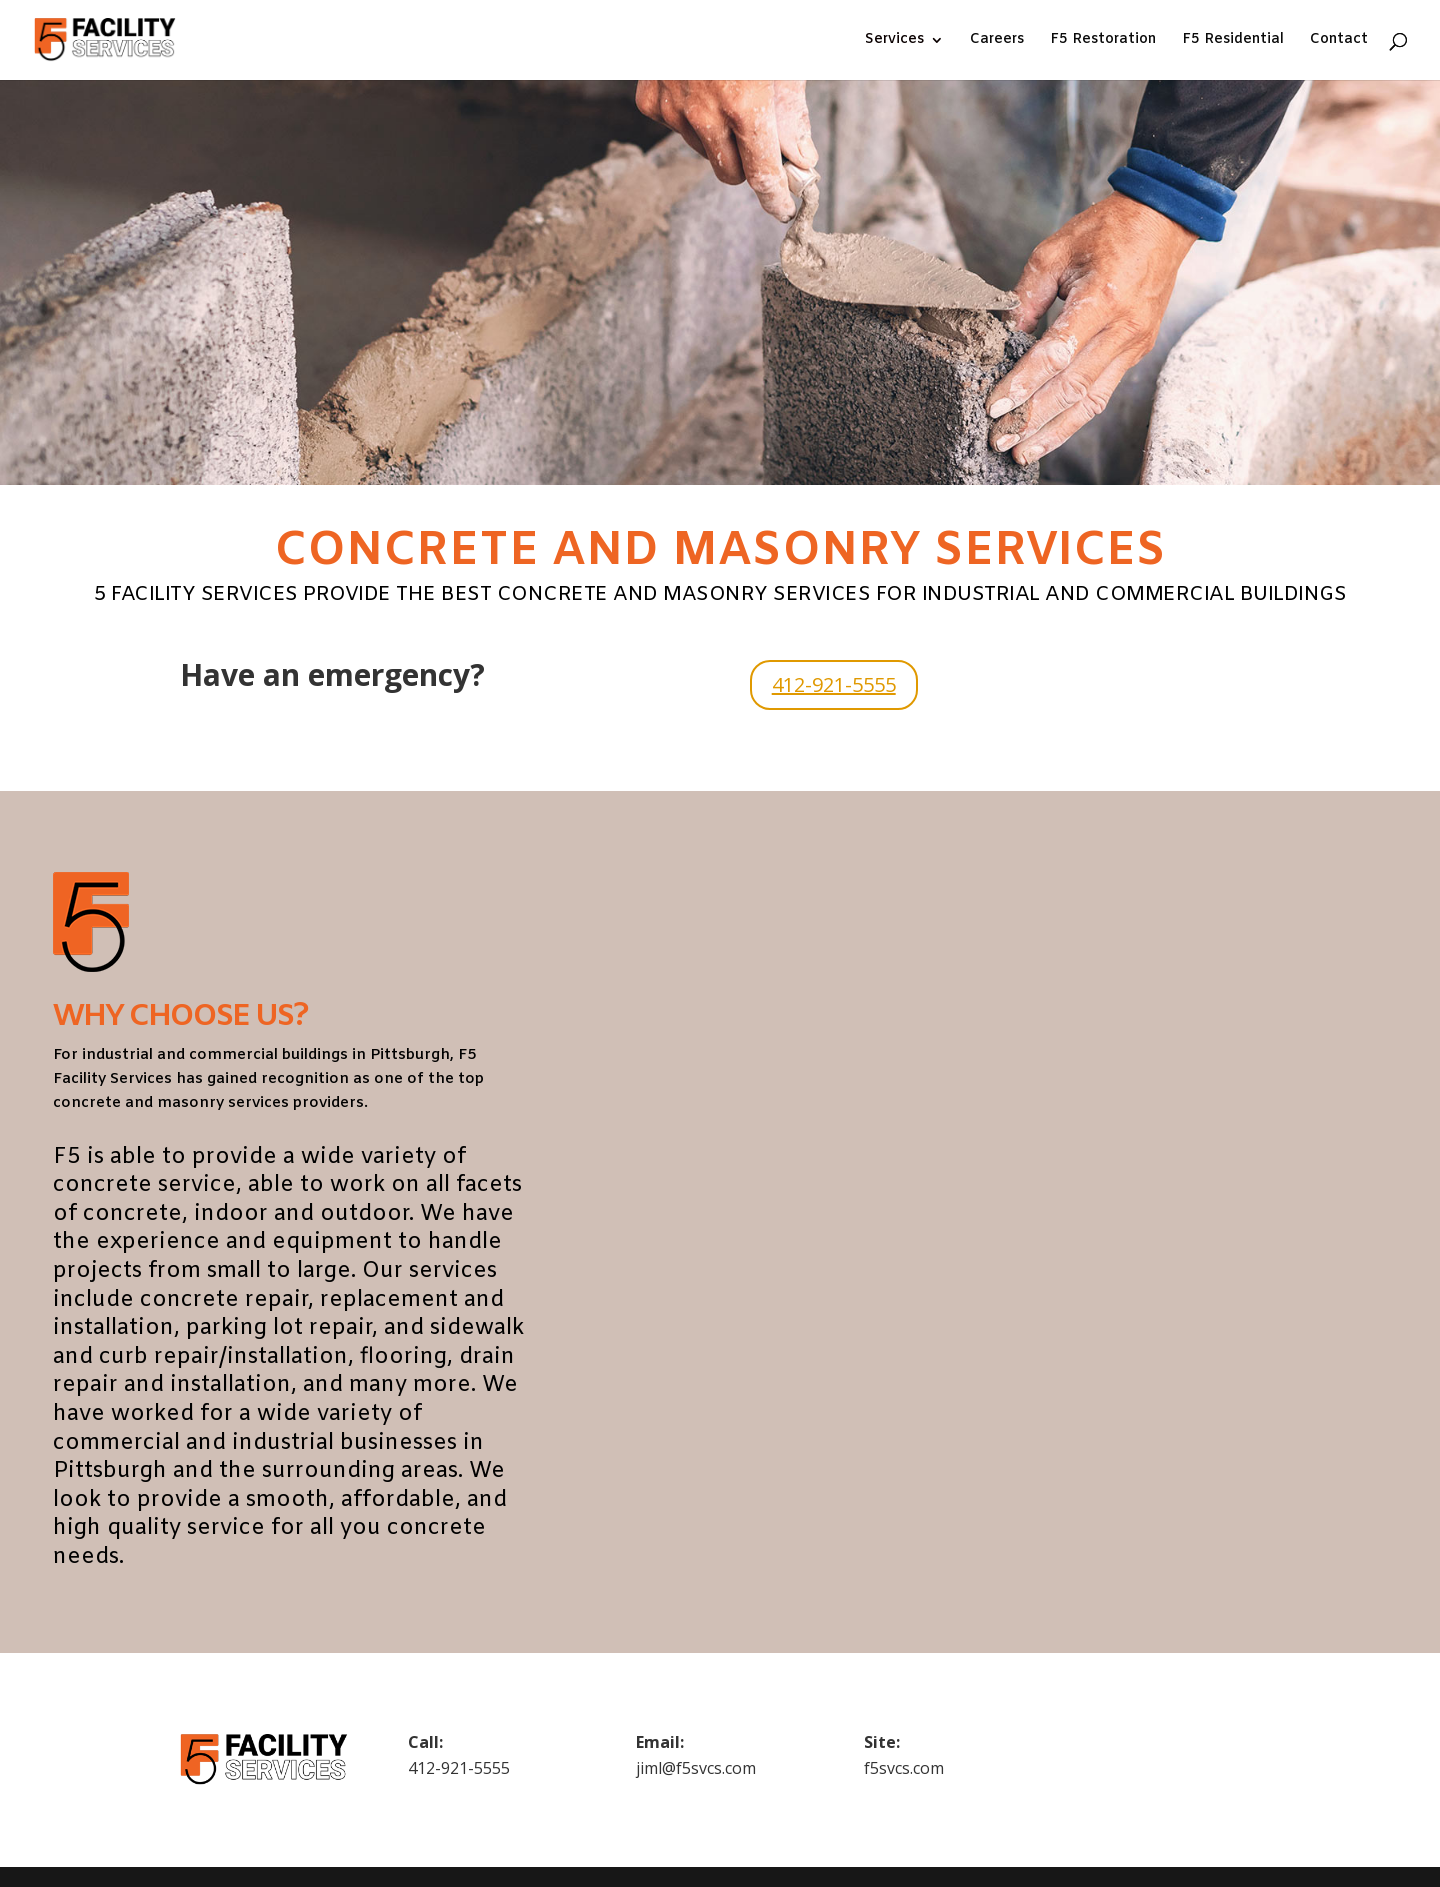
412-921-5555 (834, 684)
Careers (997, 41)
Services (894, 41)
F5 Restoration (1103, 41)
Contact (1339, 41)
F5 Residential (1233, 41)
